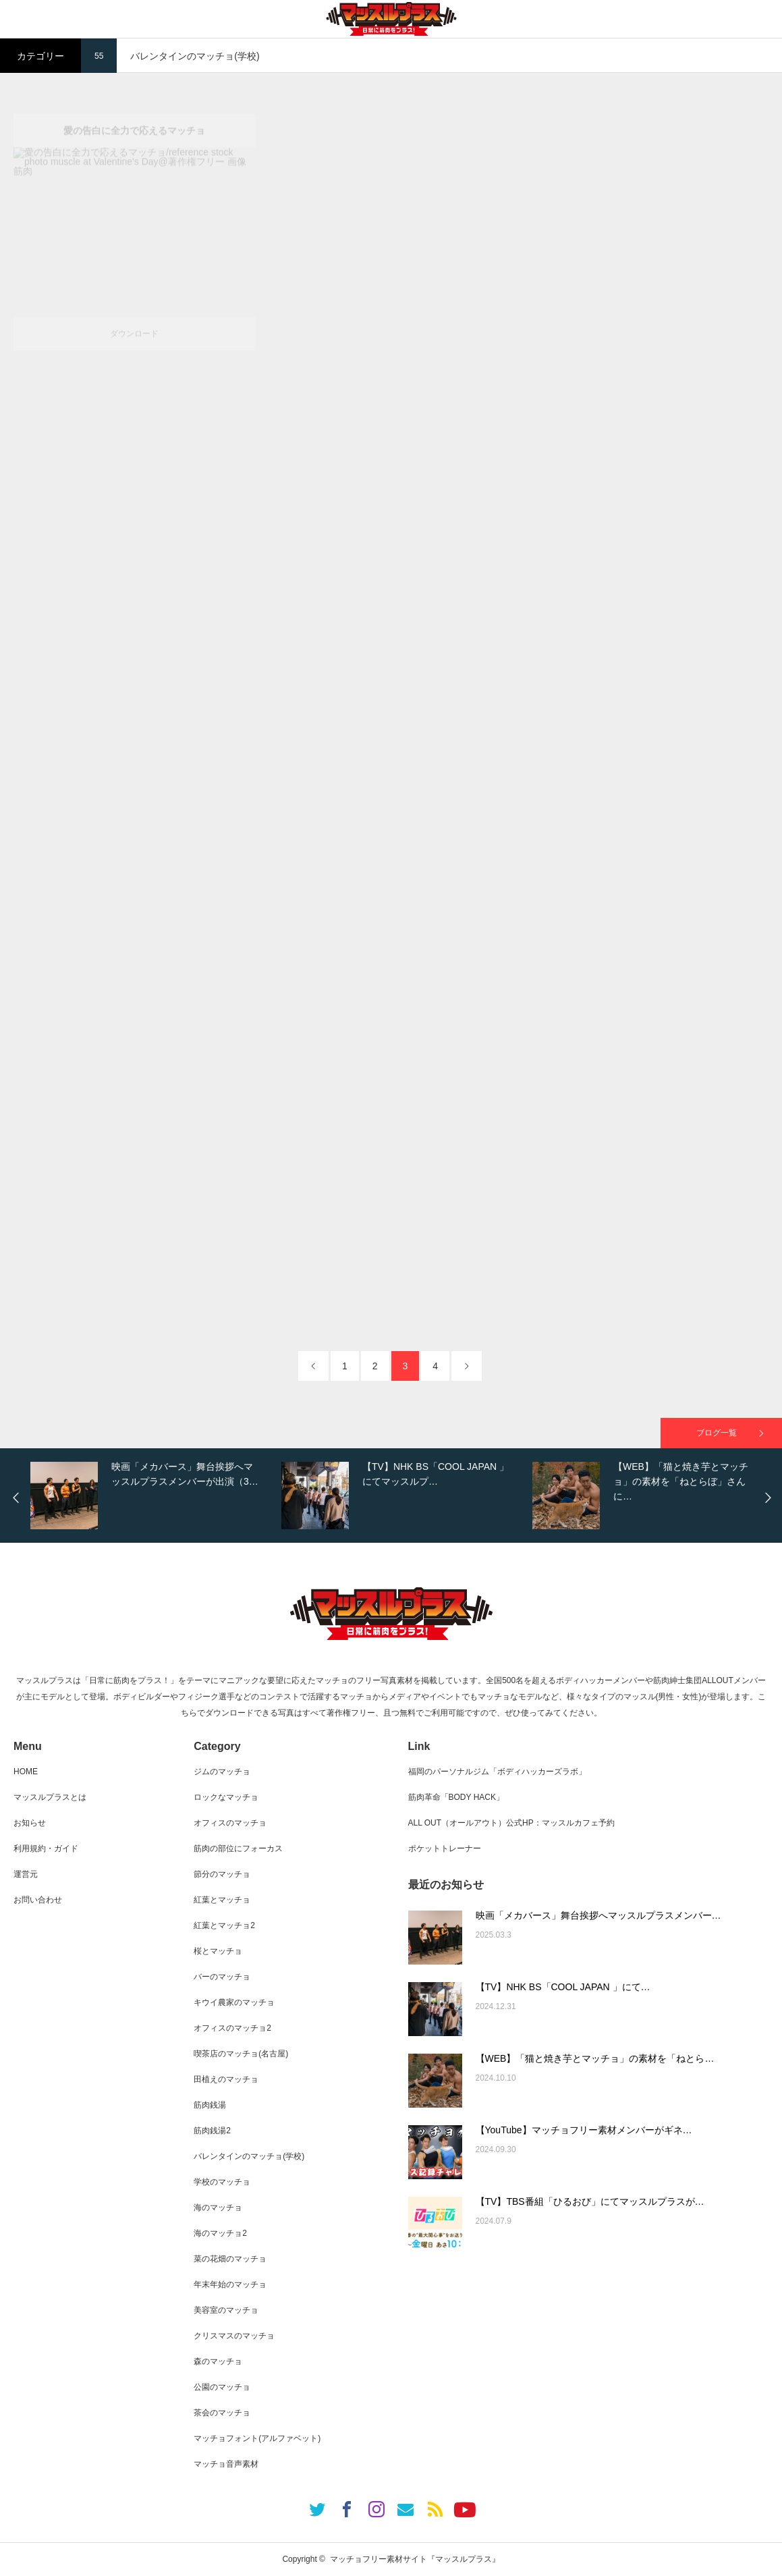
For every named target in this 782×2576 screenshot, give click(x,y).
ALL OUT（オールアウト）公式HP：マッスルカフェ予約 (511, 1823)
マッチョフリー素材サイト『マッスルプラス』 (415, 2559)
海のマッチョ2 (220, 2233)
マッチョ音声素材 (226, 2464)
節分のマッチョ (222, 1874)
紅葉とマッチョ (222, 1899)
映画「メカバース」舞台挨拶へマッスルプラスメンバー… (598, 1915)
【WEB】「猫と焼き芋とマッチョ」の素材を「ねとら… (595, 2058)
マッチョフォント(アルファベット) (257, 2438)
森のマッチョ (218, 2361)
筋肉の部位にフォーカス (238, 1848)
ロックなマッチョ (226, 1797)
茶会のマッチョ (222, 2412)
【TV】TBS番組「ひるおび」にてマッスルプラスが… (590, 2201)
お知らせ (29, 1823)
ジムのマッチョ (222, 1771)
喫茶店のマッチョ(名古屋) (241, 2053)
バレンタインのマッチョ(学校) (249, 2156)
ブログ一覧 (716, 1432)
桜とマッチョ (218, 1951)
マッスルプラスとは (49, 1797)
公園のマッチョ (222, 2387)
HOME (25, 1771)
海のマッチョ (218, 2207)
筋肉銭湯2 (212, 2130)
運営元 (25, 1874)
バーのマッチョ (222, 1976)
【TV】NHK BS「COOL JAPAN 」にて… (563, 1986)
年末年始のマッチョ (230, 2284)
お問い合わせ (37, 1899)
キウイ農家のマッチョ (234, 2002)
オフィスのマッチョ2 (232, 2028)
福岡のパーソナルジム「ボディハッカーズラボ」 (497, 1771)
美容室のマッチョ (226, 2310)
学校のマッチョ (222, 2182)
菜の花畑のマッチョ (230, 2259)
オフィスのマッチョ (230, 1823)
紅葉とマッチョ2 (224, 1925)
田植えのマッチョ (226, 2079)
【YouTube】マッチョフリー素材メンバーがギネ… (584, 2130)
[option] (152, 1495)
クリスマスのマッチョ (234, 2335)
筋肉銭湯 (210, 2105)
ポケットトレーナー (444, 1848)
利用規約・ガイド (45, 1848)
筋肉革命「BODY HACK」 (456, 1797)
